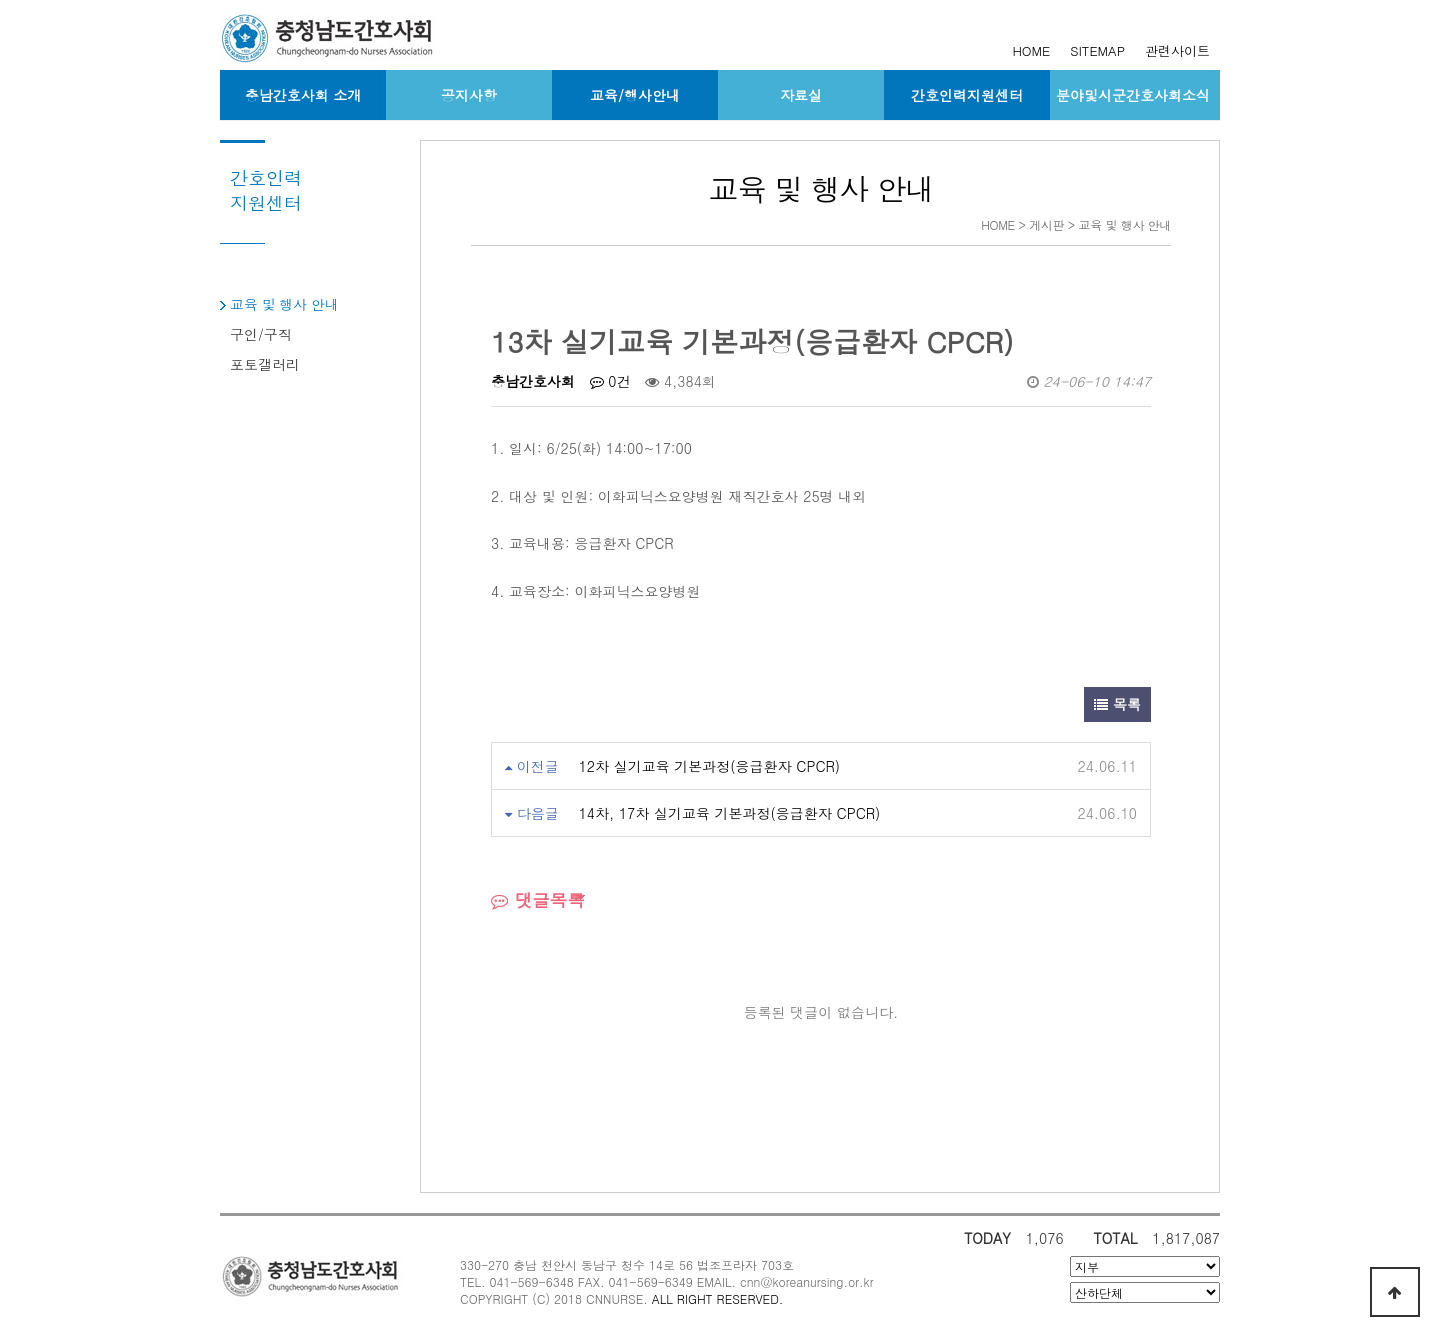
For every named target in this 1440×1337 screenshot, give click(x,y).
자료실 (801, 95)
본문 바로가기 (0, 0)
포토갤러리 (265, 364)
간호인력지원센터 (967, 95)
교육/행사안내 (635, 95)
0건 (610, 381)
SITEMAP (1097, 50)
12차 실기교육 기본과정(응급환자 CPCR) (709, 766)
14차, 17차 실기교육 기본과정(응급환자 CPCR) (730, 813)
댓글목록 (538, 899)
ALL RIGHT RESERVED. (718, 1298)
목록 (1117, 704)
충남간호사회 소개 (303, 95)
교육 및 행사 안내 (284, 304)
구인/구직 (261, 334)
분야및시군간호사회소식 (1133, 95)
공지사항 (469, 95)
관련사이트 (1177, 50)
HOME (1031, 50)
